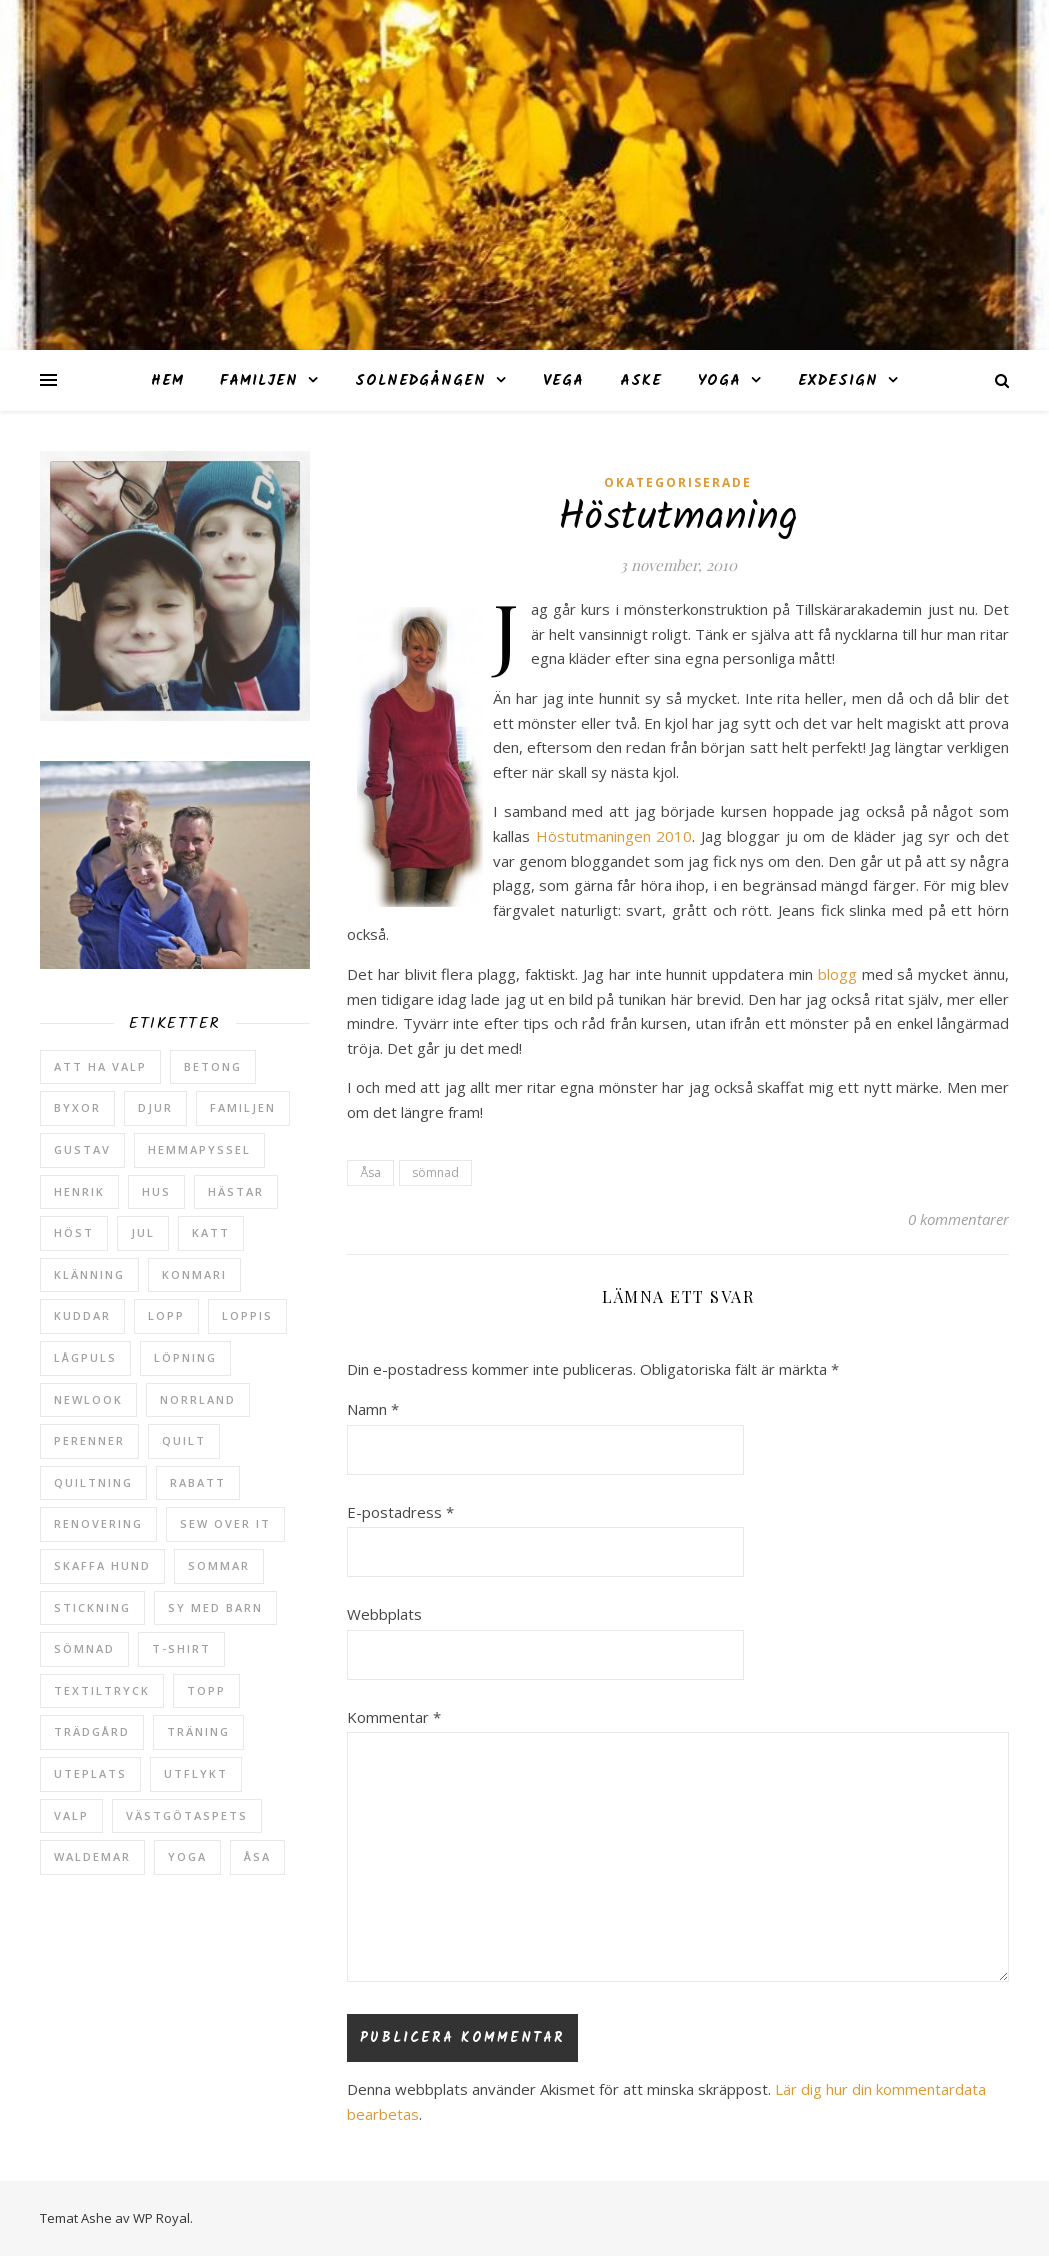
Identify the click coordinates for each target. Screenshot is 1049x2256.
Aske (641, 381)
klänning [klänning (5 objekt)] (89, 1274)
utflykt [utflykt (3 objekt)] (196, 1773)
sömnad (435, 1172)
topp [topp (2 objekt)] (206, 1690)
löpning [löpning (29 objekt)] (185, 1357)
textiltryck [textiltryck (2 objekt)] (102, 1690)
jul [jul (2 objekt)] (143, 1232)
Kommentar (394, 1717)
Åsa (370, 1172)
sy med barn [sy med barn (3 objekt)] (215, 1607)
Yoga (719, 381)
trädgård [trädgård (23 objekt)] (92, 1731)
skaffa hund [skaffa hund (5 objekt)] (102, 1565)
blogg (840, 974)
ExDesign (838, 381)
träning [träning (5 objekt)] (198, 1731)
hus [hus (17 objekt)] (156, 1191)
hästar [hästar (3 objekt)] (236, 1191)
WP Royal (161, 2218)
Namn (373, 1409)
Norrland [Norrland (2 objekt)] (198, 1399)
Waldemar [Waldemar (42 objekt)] (92, 1856)
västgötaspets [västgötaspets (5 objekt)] (187, 1815)
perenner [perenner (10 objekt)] (89, 1440)
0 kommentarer (958, 1219)
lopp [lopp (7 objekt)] (166, 1315)
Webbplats (384, 1614)
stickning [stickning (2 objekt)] (92, 1607)
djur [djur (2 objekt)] (155, 1107)
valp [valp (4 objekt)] (71, 1815)
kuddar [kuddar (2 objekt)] (82, 1315)
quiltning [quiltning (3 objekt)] (93, 1482)
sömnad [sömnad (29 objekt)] (84, 1648)
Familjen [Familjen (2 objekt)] (243, 1107)
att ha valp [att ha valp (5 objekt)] (100, 1066)
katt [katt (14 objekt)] (211, 1232)
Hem (167, 381)
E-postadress (400, 1512)
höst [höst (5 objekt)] (74, 1232)
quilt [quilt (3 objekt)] (184, 1440)
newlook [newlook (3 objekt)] (88, 1399)
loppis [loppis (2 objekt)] (247, 1315)
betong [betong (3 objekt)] (213, 1066)
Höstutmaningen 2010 (614, 836)
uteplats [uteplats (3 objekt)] (90, 1773)
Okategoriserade (678, 482)
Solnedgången (420, 381)
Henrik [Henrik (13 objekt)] (79, 1191)
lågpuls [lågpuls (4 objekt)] (85, 1357)
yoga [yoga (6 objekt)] (187, 1856)
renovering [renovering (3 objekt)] (98, 1523)
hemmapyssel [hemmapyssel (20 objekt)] (199, 1149)
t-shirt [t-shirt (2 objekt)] (181, 1648)
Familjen (259, 381)
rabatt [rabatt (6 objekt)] (198, 1482)
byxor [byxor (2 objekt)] (77, 1107)
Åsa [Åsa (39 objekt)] (257, 1856)
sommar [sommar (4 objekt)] (219, 1565)
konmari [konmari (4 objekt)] (194, 1274)
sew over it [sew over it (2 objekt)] (225, 1523)
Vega (563, 381)
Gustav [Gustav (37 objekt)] (82, 1149)
